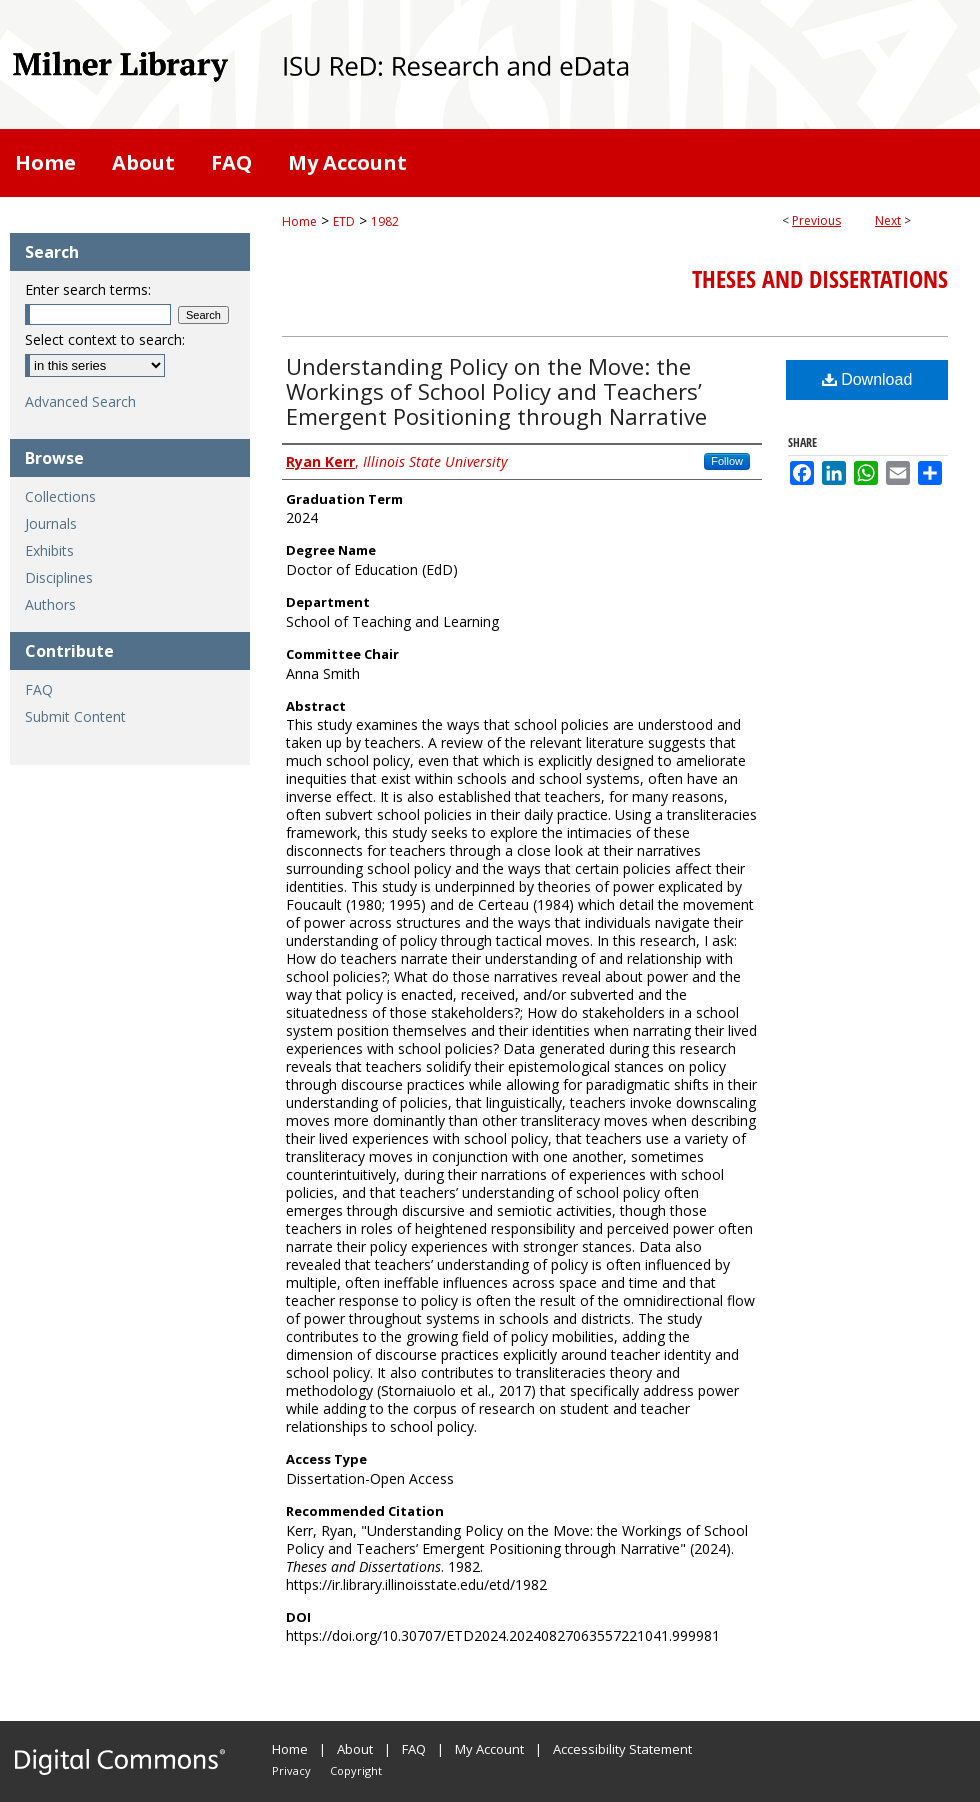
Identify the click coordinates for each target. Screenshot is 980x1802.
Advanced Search (80, 401)
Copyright (356, 1770)
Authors (50, 604)
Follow (727, 461)
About (355, 1749)
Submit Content (75, 716)
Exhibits (49, 550)
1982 (385, 221)
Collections (60, 496)
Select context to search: (105, 339)
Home (299, 221)
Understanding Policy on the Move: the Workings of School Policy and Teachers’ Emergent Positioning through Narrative (496, 391)
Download (867, 379)
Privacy (291, 1770)
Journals (51, 523)
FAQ (39, 689)
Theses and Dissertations (820, 279)
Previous (816, 220)
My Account (489, 1749)
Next (888, 220)
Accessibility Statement (622, 1749)
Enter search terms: (88, 289)
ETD (344, 221)
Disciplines (59, 577)
